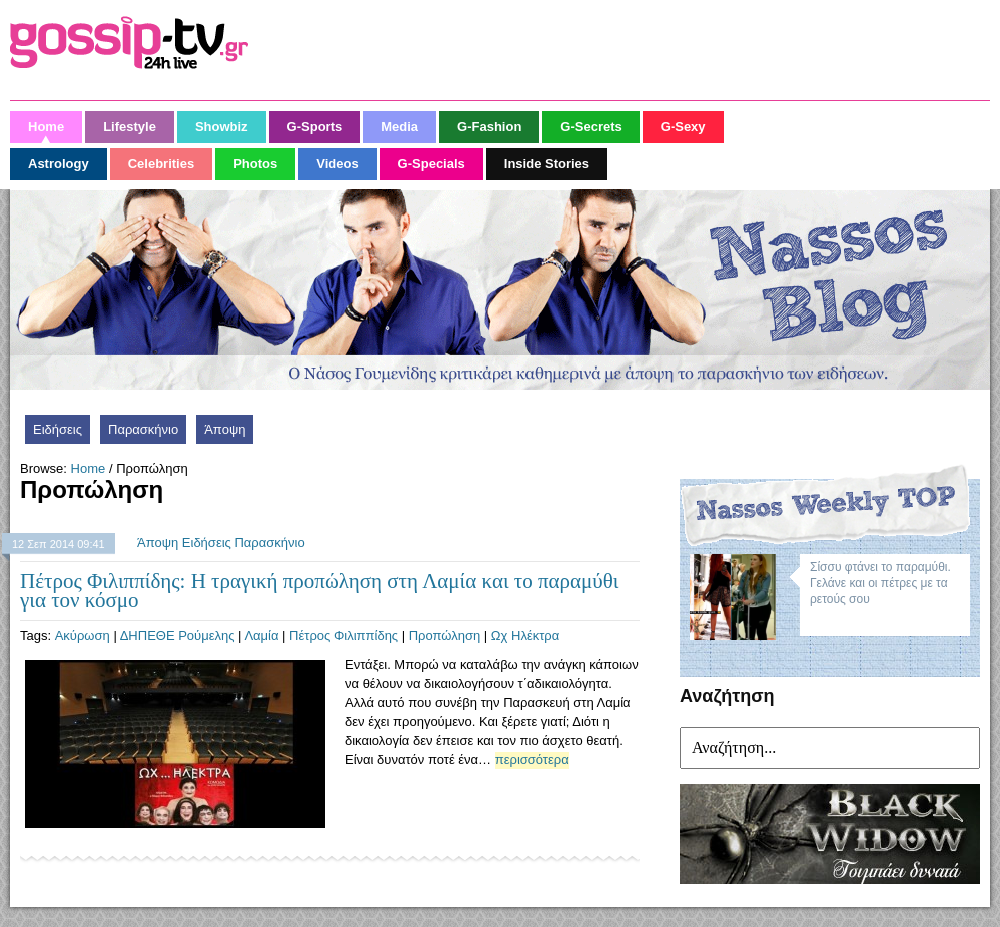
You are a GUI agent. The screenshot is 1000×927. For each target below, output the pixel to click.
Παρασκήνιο (143, 429)
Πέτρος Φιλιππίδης (343, 635)
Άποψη (224, 429)
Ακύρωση (82, 635)
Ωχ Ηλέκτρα (525, 635)
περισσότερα (532, 759)
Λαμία (261, 635)
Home (88, 468)
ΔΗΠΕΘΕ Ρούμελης (177, 635)
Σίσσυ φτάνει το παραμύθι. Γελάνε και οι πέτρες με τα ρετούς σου (880, 583)
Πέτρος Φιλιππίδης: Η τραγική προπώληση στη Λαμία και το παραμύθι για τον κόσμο (319, 590)
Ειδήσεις (57, 429)
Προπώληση (445, 635)
